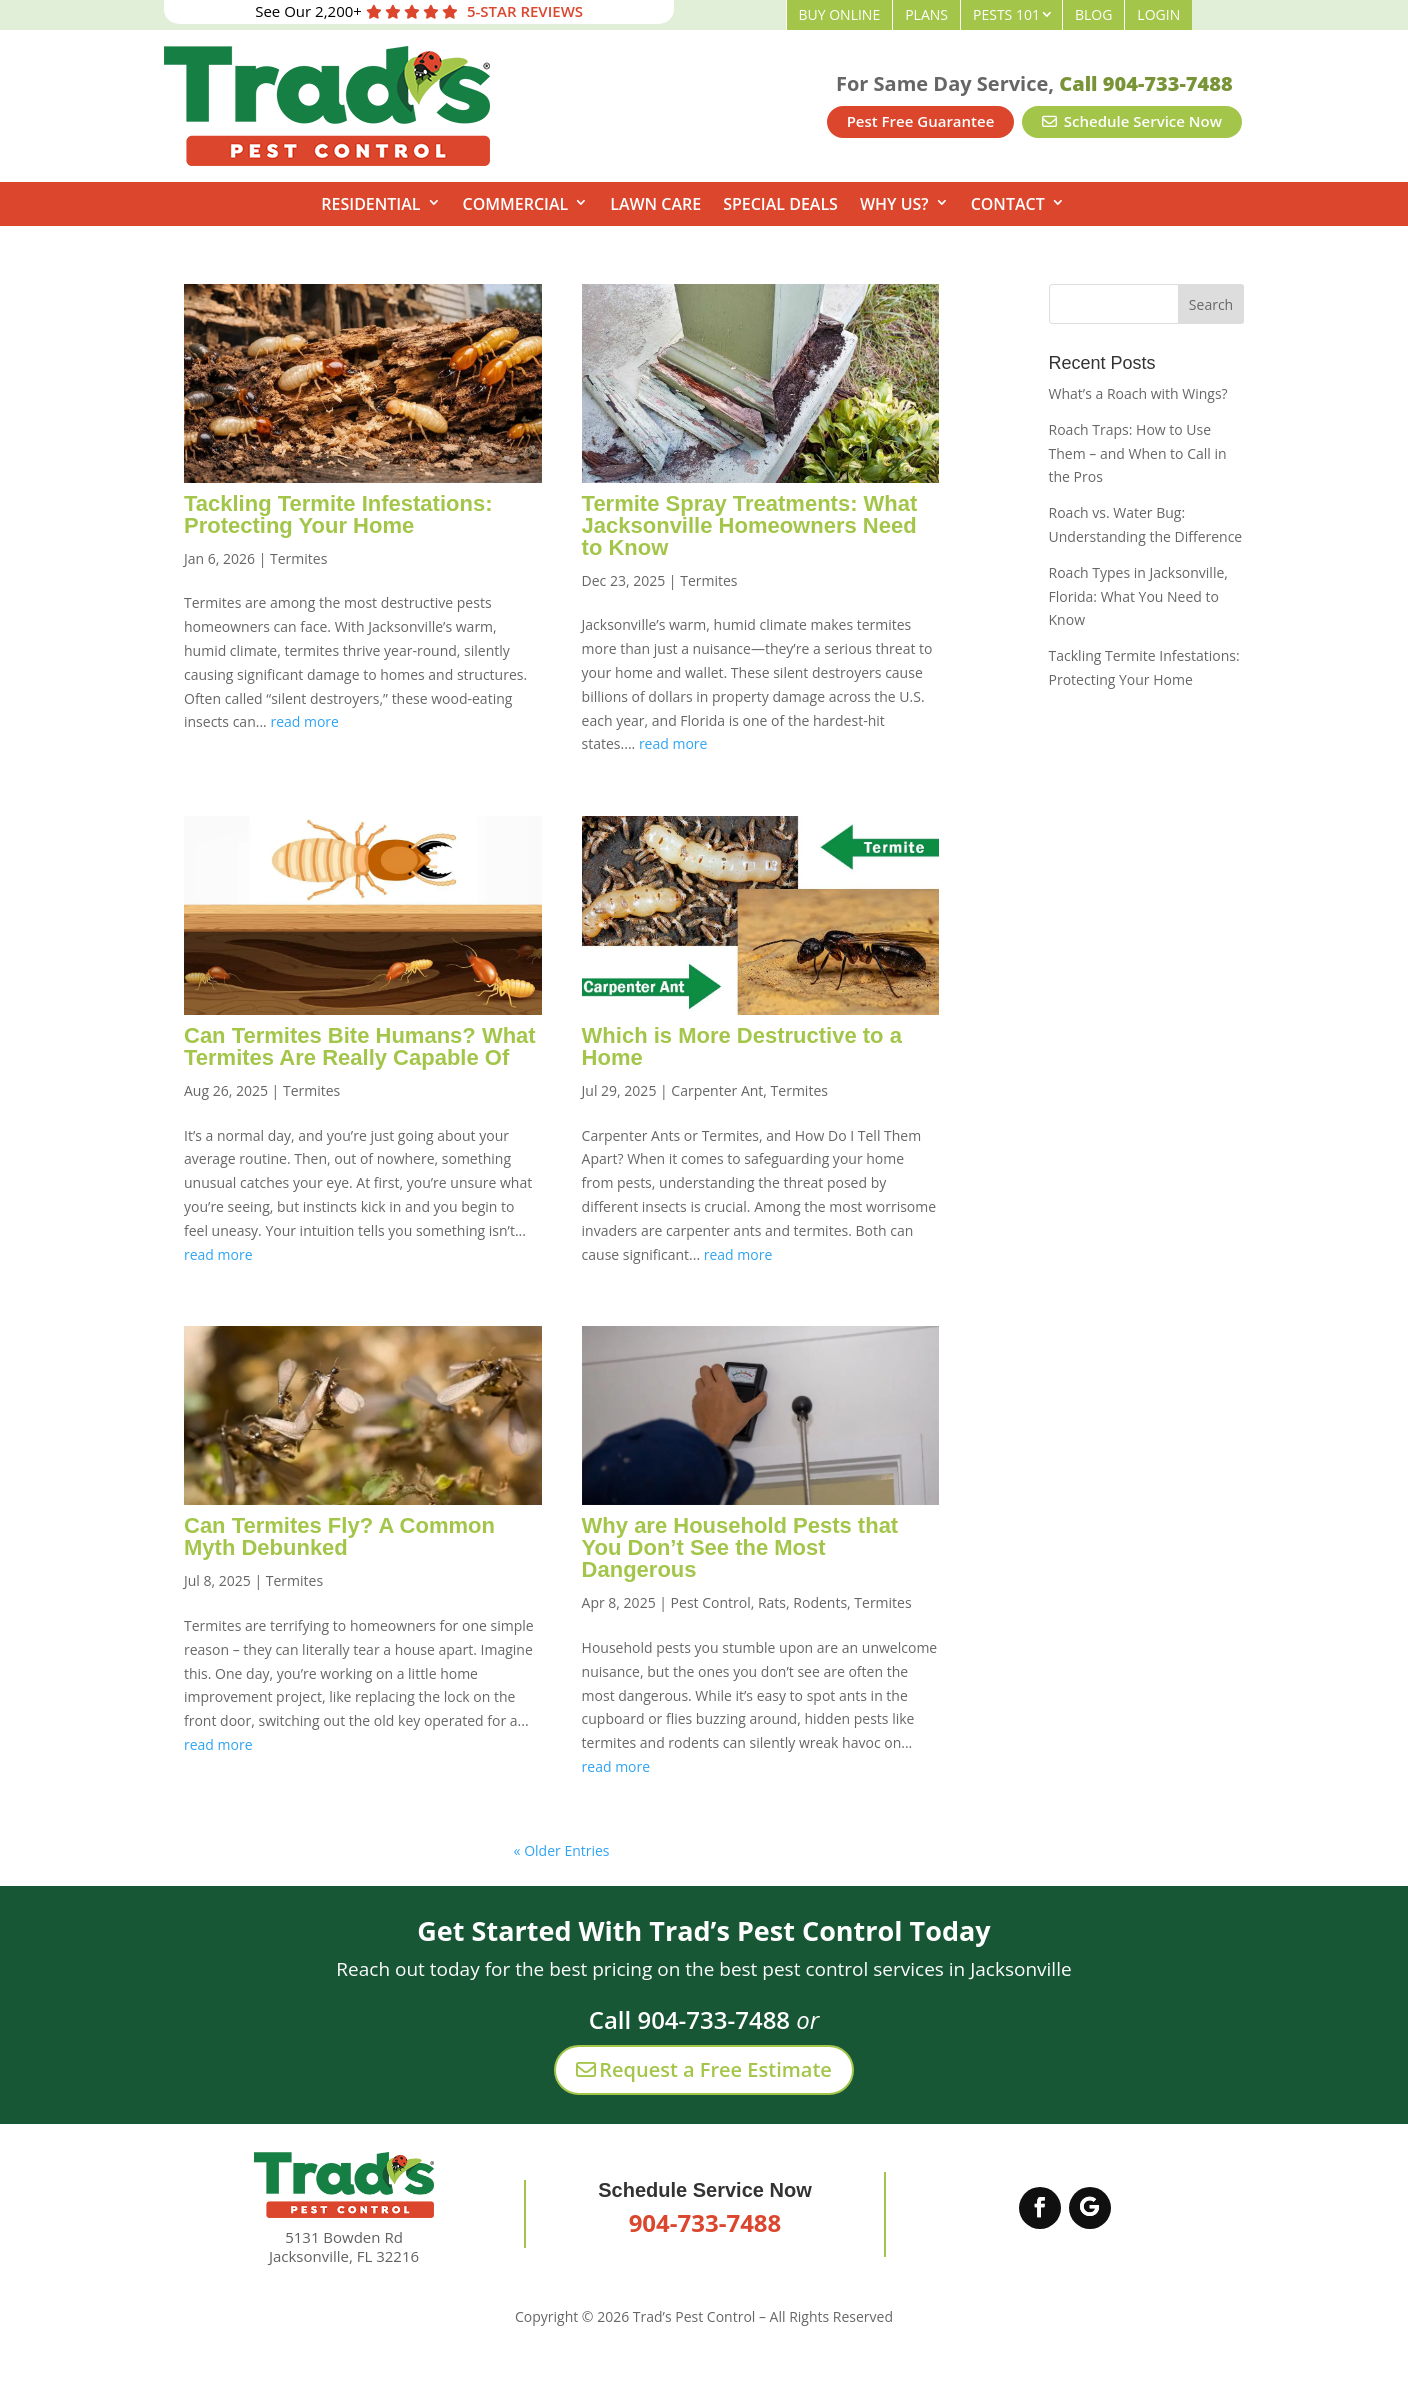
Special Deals (780, 204)
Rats (772, 1602)
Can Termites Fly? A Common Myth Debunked (339, 1536)
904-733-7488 (705, 2222)
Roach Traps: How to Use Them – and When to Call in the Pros (1138, 453)
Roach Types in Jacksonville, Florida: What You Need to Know (1138, 596)
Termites (298, 558)
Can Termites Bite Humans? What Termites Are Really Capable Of (360, 1046)
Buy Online (840, 14)
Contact (1008, 204)
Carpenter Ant (717, 1090)
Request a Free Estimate (704, 2069)
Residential (370, 204)
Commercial (516, 204)
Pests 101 (1006, 14)
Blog (1093, 14)
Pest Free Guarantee (921, 121)
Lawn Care (655, 204)
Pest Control (711, 1602)
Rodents (820, 1602)
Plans (926, 14)
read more (304, 721)
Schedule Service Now (1132, 121)
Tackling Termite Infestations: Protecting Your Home (338, 514)
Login (1158, 14)
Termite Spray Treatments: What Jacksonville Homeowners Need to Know (750, 525)
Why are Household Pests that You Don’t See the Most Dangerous (740, 1547)
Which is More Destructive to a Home (742, 1046)
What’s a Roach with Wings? (1138, 393)
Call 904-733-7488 (1145, 83)
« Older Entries (562, 1850)
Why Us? (894, 204)
